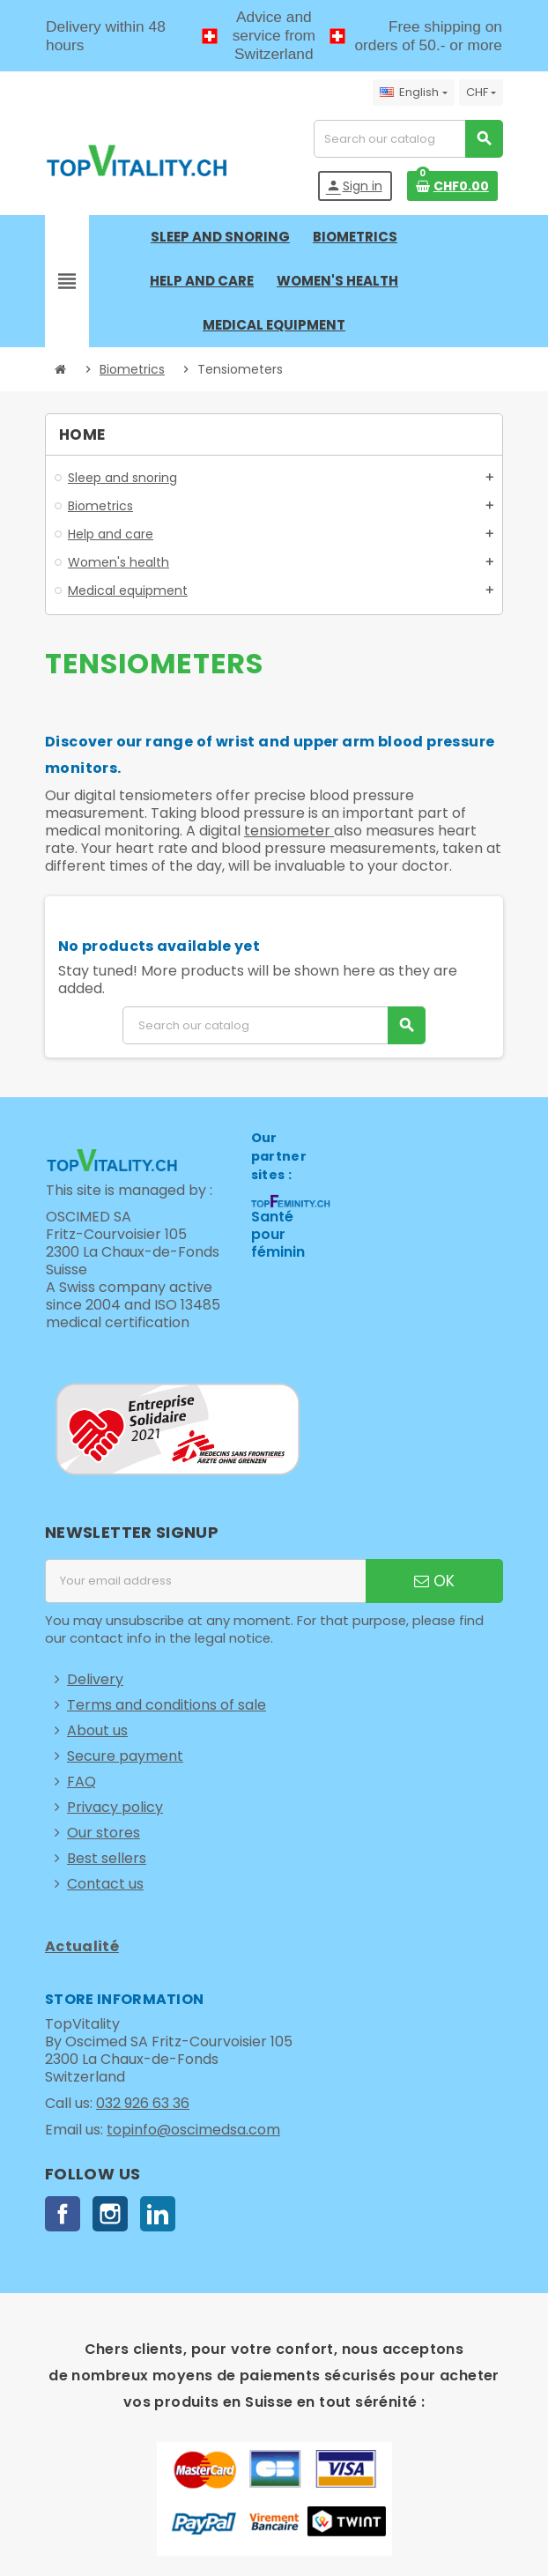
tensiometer (289, 830)
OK (434, 1581)
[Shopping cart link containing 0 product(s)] (452, 186)
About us (97, 1730)
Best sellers (106, 1858)
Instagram (110, 2213)
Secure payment (125, 1756)
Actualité (82, 1946)
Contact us (105, 1884)
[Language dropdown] (413, 92)
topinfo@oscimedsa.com (193, 2129)
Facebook (62, 2213)
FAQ (81, 1781)
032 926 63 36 (142, 2103)
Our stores (103, 1833)
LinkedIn (157, 2213)
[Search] (408, 139)
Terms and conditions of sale (166, 1705)
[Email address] (205, 1581)
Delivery (95, 1679)
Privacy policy (115, 1807)
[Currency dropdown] (481, 92)
